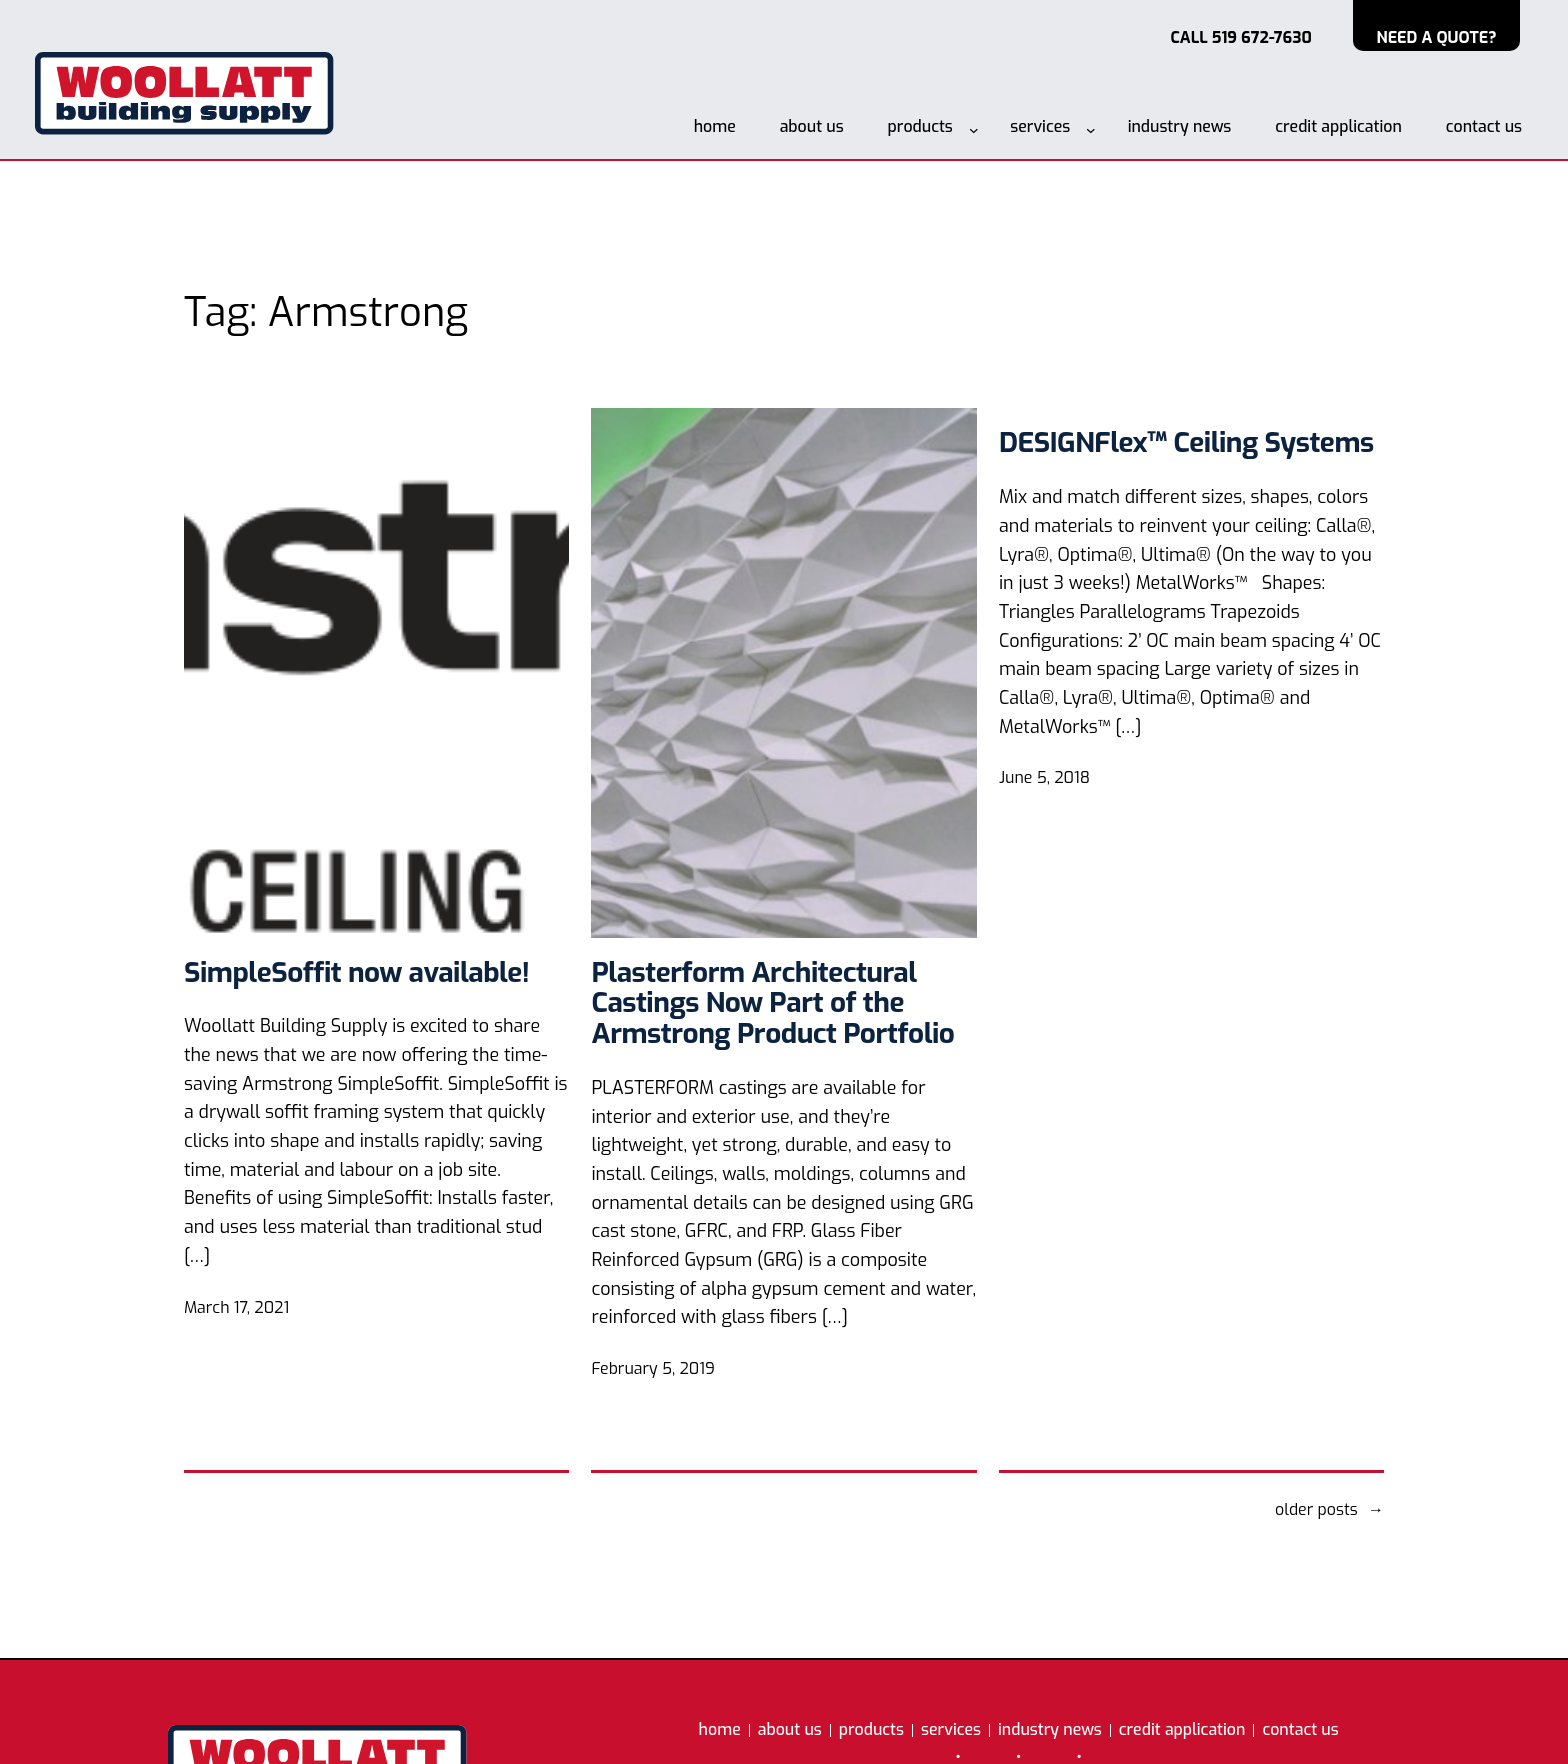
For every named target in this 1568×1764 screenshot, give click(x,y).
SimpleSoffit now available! (356, 973)
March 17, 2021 (236, 1307)
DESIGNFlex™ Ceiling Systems (1186, 443)
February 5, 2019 (652, 1368)
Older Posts (1329, 1509)
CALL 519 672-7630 (1240, 37)
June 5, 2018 (1044, 777)
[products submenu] (974, 130)
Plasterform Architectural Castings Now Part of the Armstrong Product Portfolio (772, 1004)
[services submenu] (1091, 130)
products (920, 126)
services (1040, 126)
